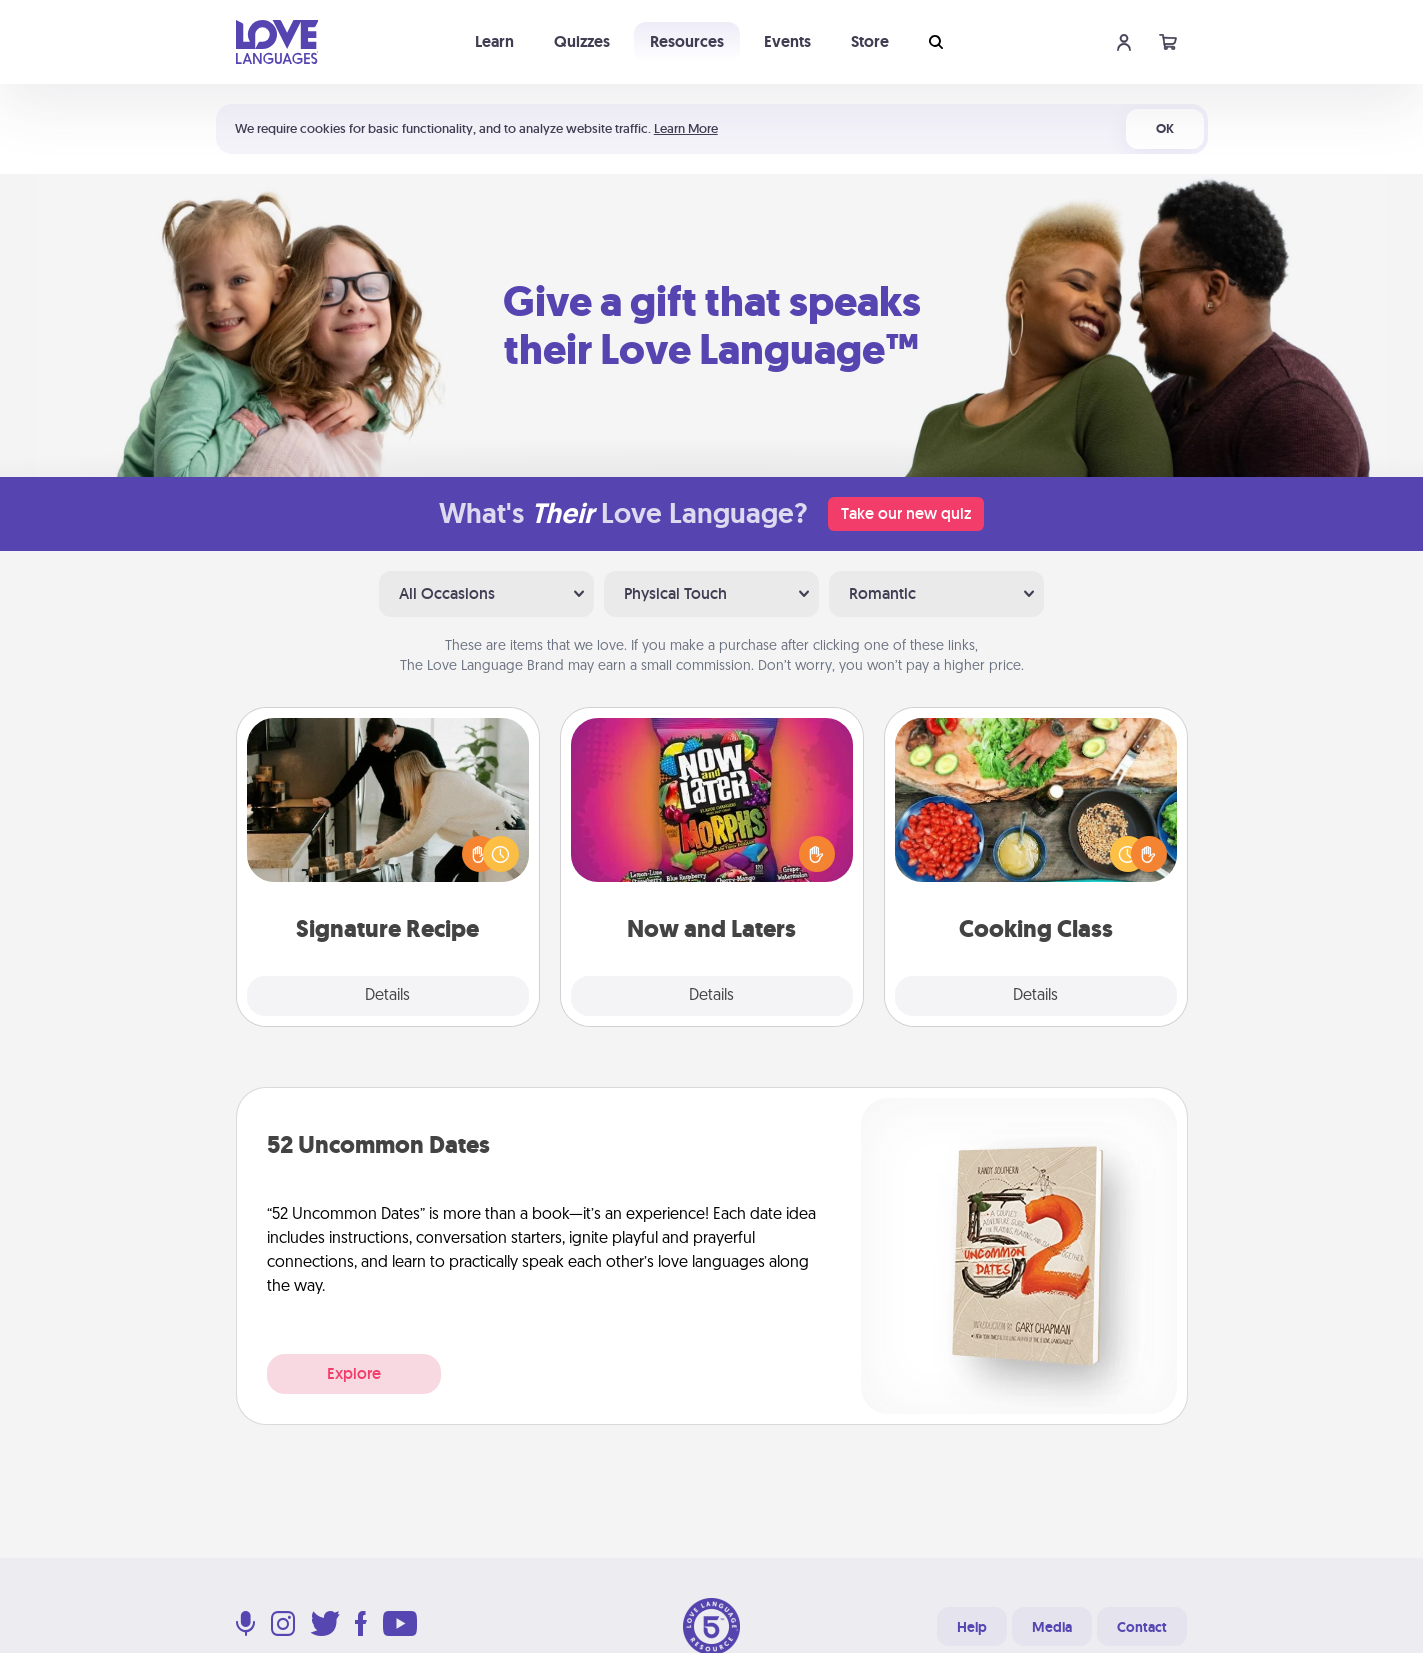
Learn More (686, 128)
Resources (687, 41)
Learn (494, 41)
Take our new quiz (906, 513)
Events (787, 41)
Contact (1142, 1627)
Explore (354, 1373)
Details (387, 996)
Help (972, 1627)
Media (1052, 1627)
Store (870, 41)
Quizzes (582, 41)
